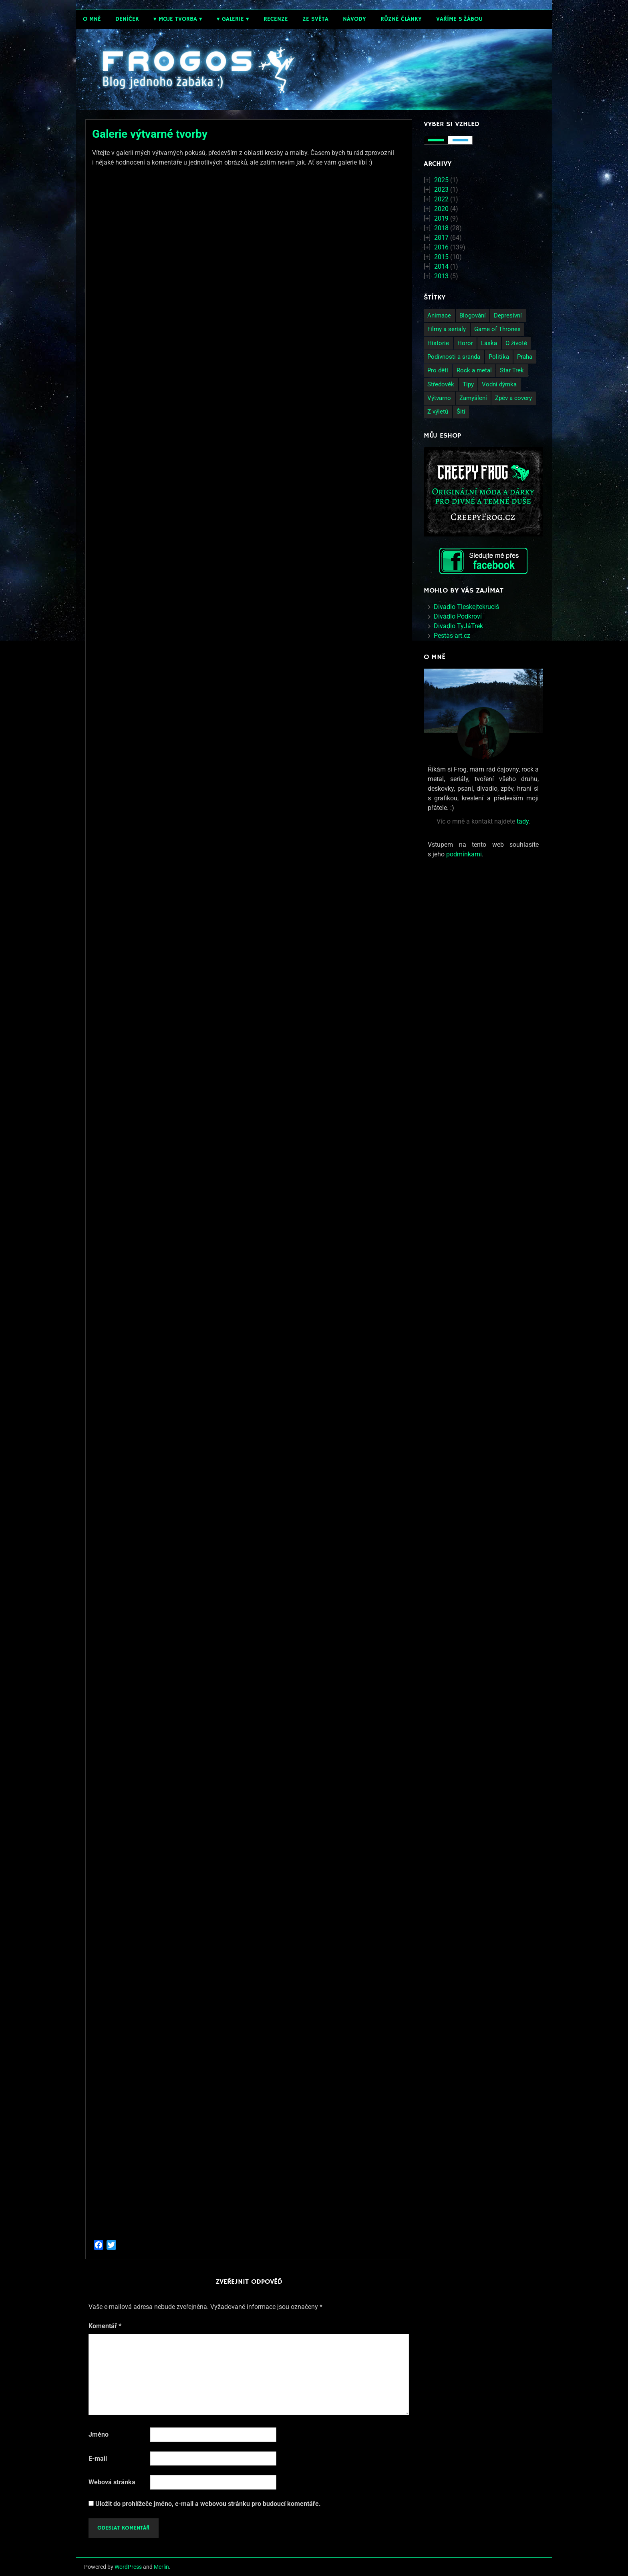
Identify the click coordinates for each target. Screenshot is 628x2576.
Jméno (99, 2434)
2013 (441, 276)
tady (523, 821)
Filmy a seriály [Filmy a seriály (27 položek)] (446, 329)
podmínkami (464, 854)
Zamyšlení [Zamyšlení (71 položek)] (473, 398)
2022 (441, 199)
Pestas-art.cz (452, 635)
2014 (441, 266)
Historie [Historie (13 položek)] (438, 343)
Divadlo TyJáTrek (458, 626)
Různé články (401, 19)
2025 (441, 180)
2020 (441, 209)
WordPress (128, 2567)
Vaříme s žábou (459, 19)
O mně (92, 19)
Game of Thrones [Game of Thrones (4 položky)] (497, 329)
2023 (441, 189)
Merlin (161, 2567)
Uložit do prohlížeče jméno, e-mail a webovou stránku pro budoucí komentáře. (208, 2504)
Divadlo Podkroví (458, 616)
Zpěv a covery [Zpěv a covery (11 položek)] (513, 398)
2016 (441, 247)
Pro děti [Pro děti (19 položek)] (437, 370)
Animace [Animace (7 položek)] (439, 315)
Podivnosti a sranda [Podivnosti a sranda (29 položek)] (453, 356)
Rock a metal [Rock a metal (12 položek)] (474, 370)
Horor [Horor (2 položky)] (465, 343)
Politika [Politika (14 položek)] (499, 356)
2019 (441, 218)
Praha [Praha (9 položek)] (524, 356)
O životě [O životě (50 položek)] (516, 343)
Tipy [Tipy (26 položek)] (468, 384)
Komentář (105, 2326)
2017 (441, 237)
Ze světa (315, 19)
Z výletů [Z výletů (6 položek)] (437, 411)
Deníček (127, 19)
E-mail (98, 2458)
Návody (354, 19)
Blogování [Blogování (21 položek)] (472, 315)
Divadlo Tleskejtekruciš (466, 607)
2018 (441, 228)
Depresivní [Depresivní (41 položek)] (508, 315)
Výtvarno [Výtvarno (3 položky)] (439, 398)
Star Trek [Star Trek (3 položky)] (512, 370)
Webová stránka (112, 2482)
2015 (441, 257)
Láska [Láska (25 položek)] (489, 343)
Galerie (233, 19)
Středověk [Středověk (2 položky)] (440, 384)
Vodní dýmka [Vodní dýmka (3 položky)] (499, 384)
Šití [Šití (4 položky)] (461, 411)
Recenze (276, 19)
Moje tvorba (178, 19)
